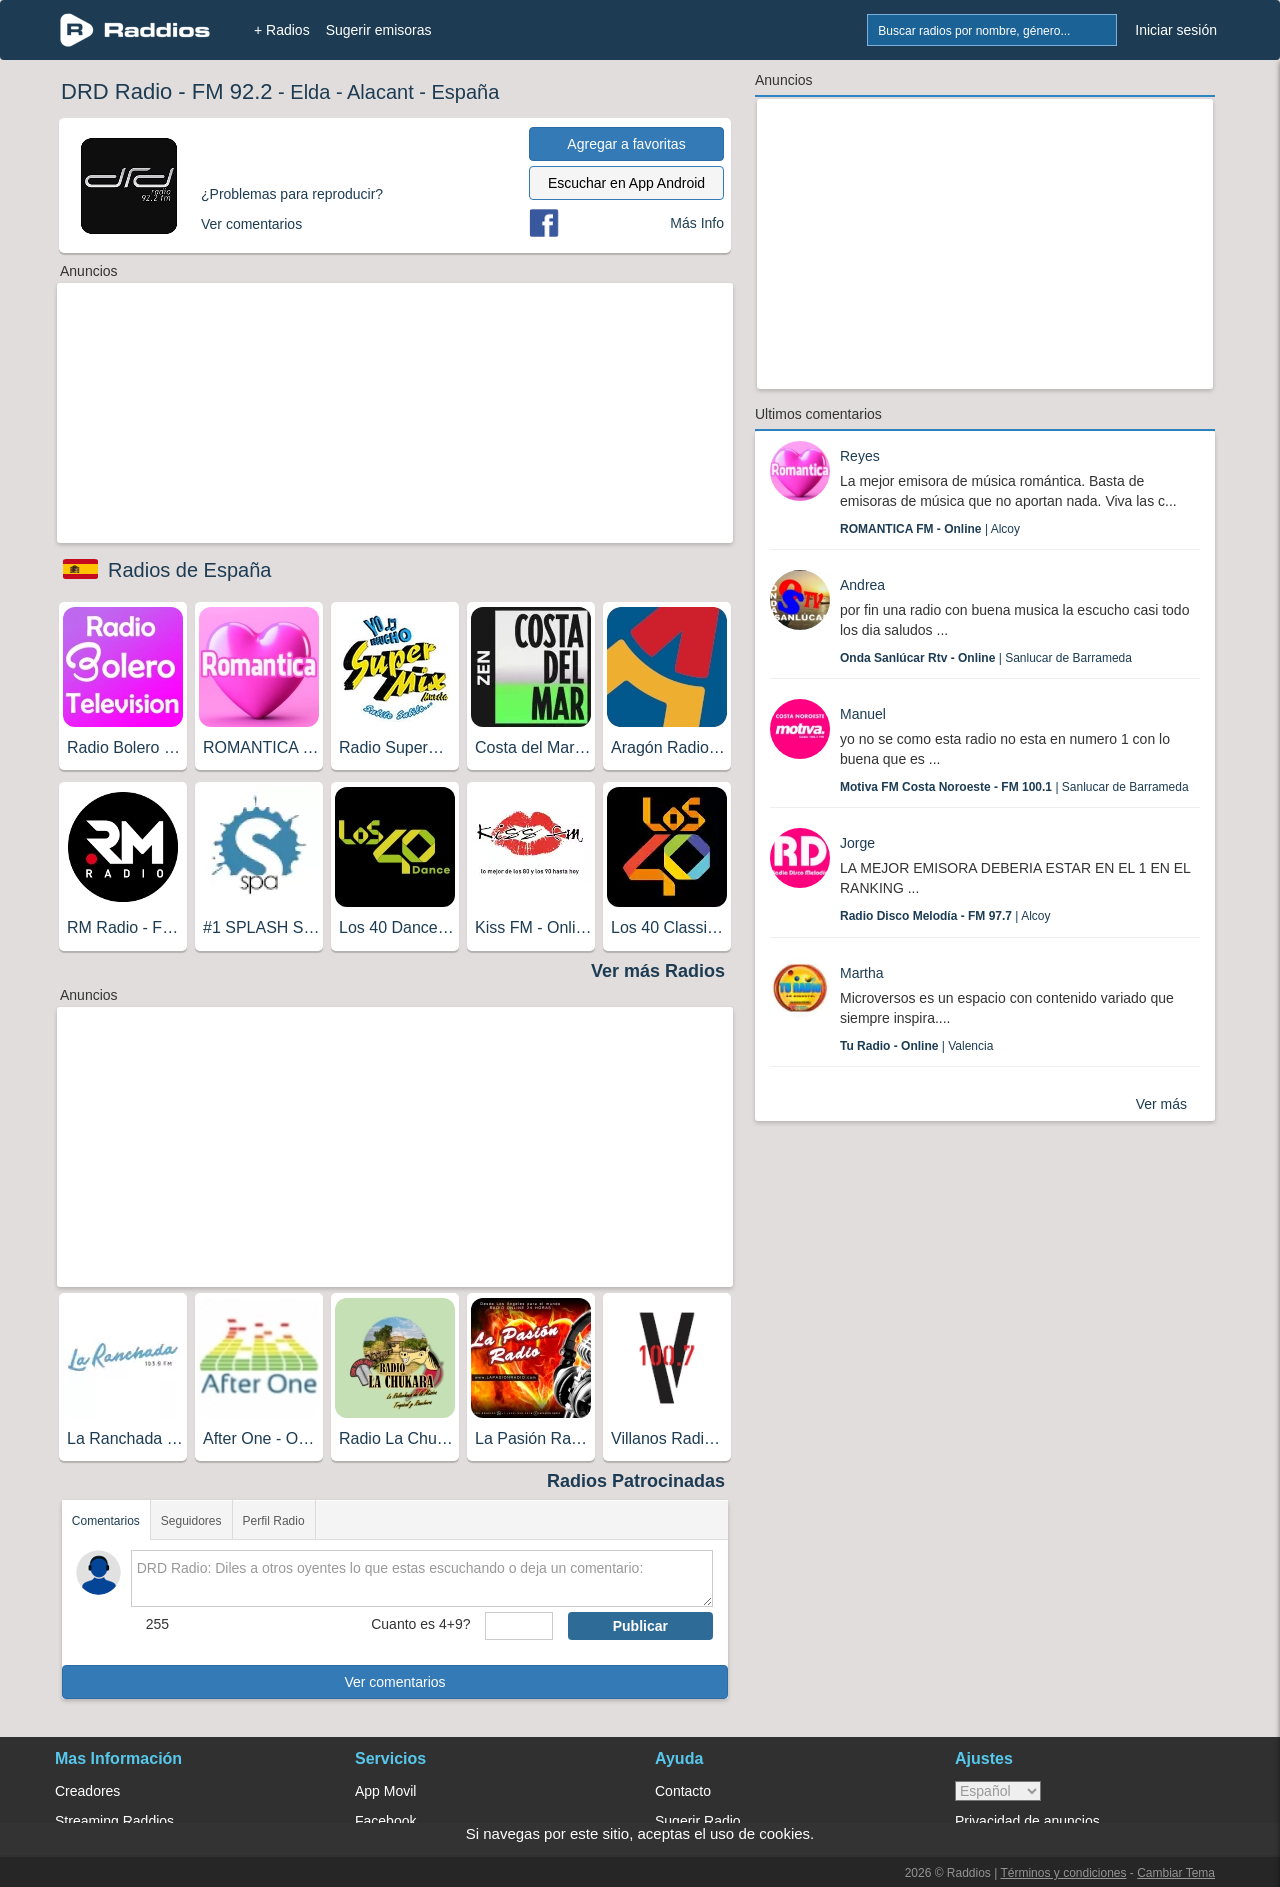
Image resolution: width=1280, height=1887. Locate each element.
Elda (310, 92)
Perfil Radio (274, 1521)
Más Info (697, 223)
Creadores (87, 1791)
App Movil (385, 1791)
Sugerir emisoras (379, 30)
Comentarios (106, 1521)
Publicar (640, 1626)
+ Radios (282, 30)
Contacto (683, 1791)
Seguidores (191, 1521)
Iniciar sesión (1176, 30)
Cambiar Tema (1176, 1873)
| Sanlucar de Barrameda (986, 658)
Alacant (380, 92)
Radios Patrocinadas (636, 1481)
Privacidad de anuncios (1027, 1821)
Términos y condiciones (1063, 1873)
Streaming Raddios (114, 1821)
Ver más (1161, 1104)
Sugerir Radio (698, 1821)
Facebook (385, 1821)
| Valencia (916, 1046)
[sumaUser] (518, 1626)
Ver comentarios (394, 1682)
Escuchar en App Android (626, 183)
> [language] (998, 1791)
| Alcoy (930, 529)
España (466, 92)
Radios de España (189, 570)
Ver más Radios (658, 971)
